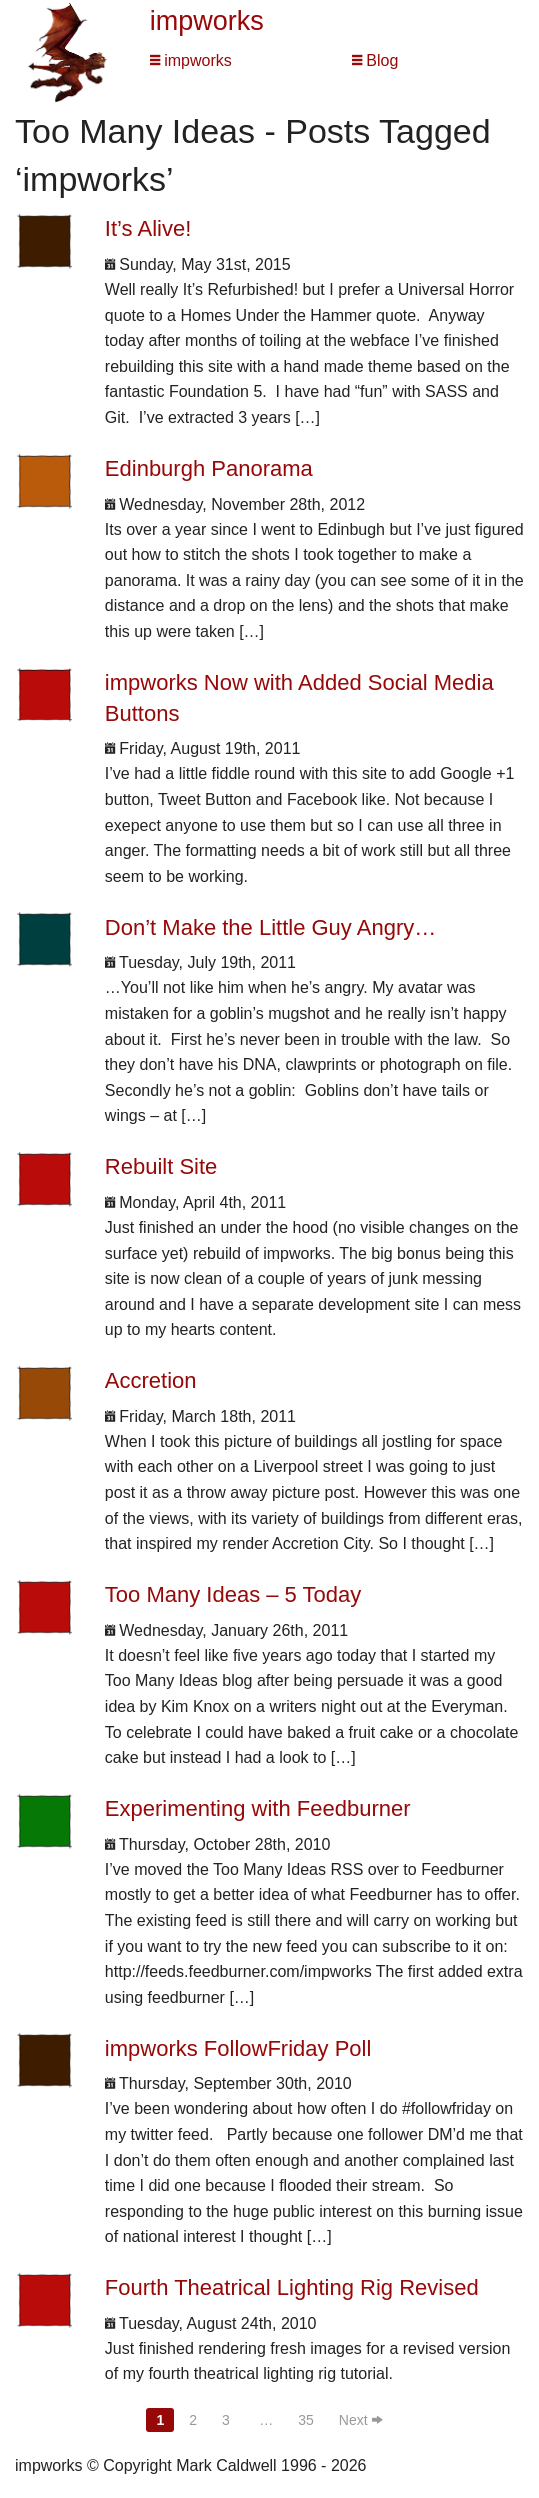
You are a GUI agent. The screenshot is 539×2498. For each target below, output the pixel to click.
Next (361, 2420)
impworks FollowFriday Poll (238, 2048)
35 (306, 2420)
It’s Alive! (148, 228)
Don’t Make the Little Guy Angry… (270, 927)
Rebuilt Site (161, 1166)
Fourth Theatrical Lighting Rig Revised (292, 2287)
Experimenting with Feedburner (258, 1808)
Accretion (151, 1380)
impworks (207, 21)
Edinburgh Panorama (209, 468)
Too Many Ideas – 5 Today (233, 1594)
